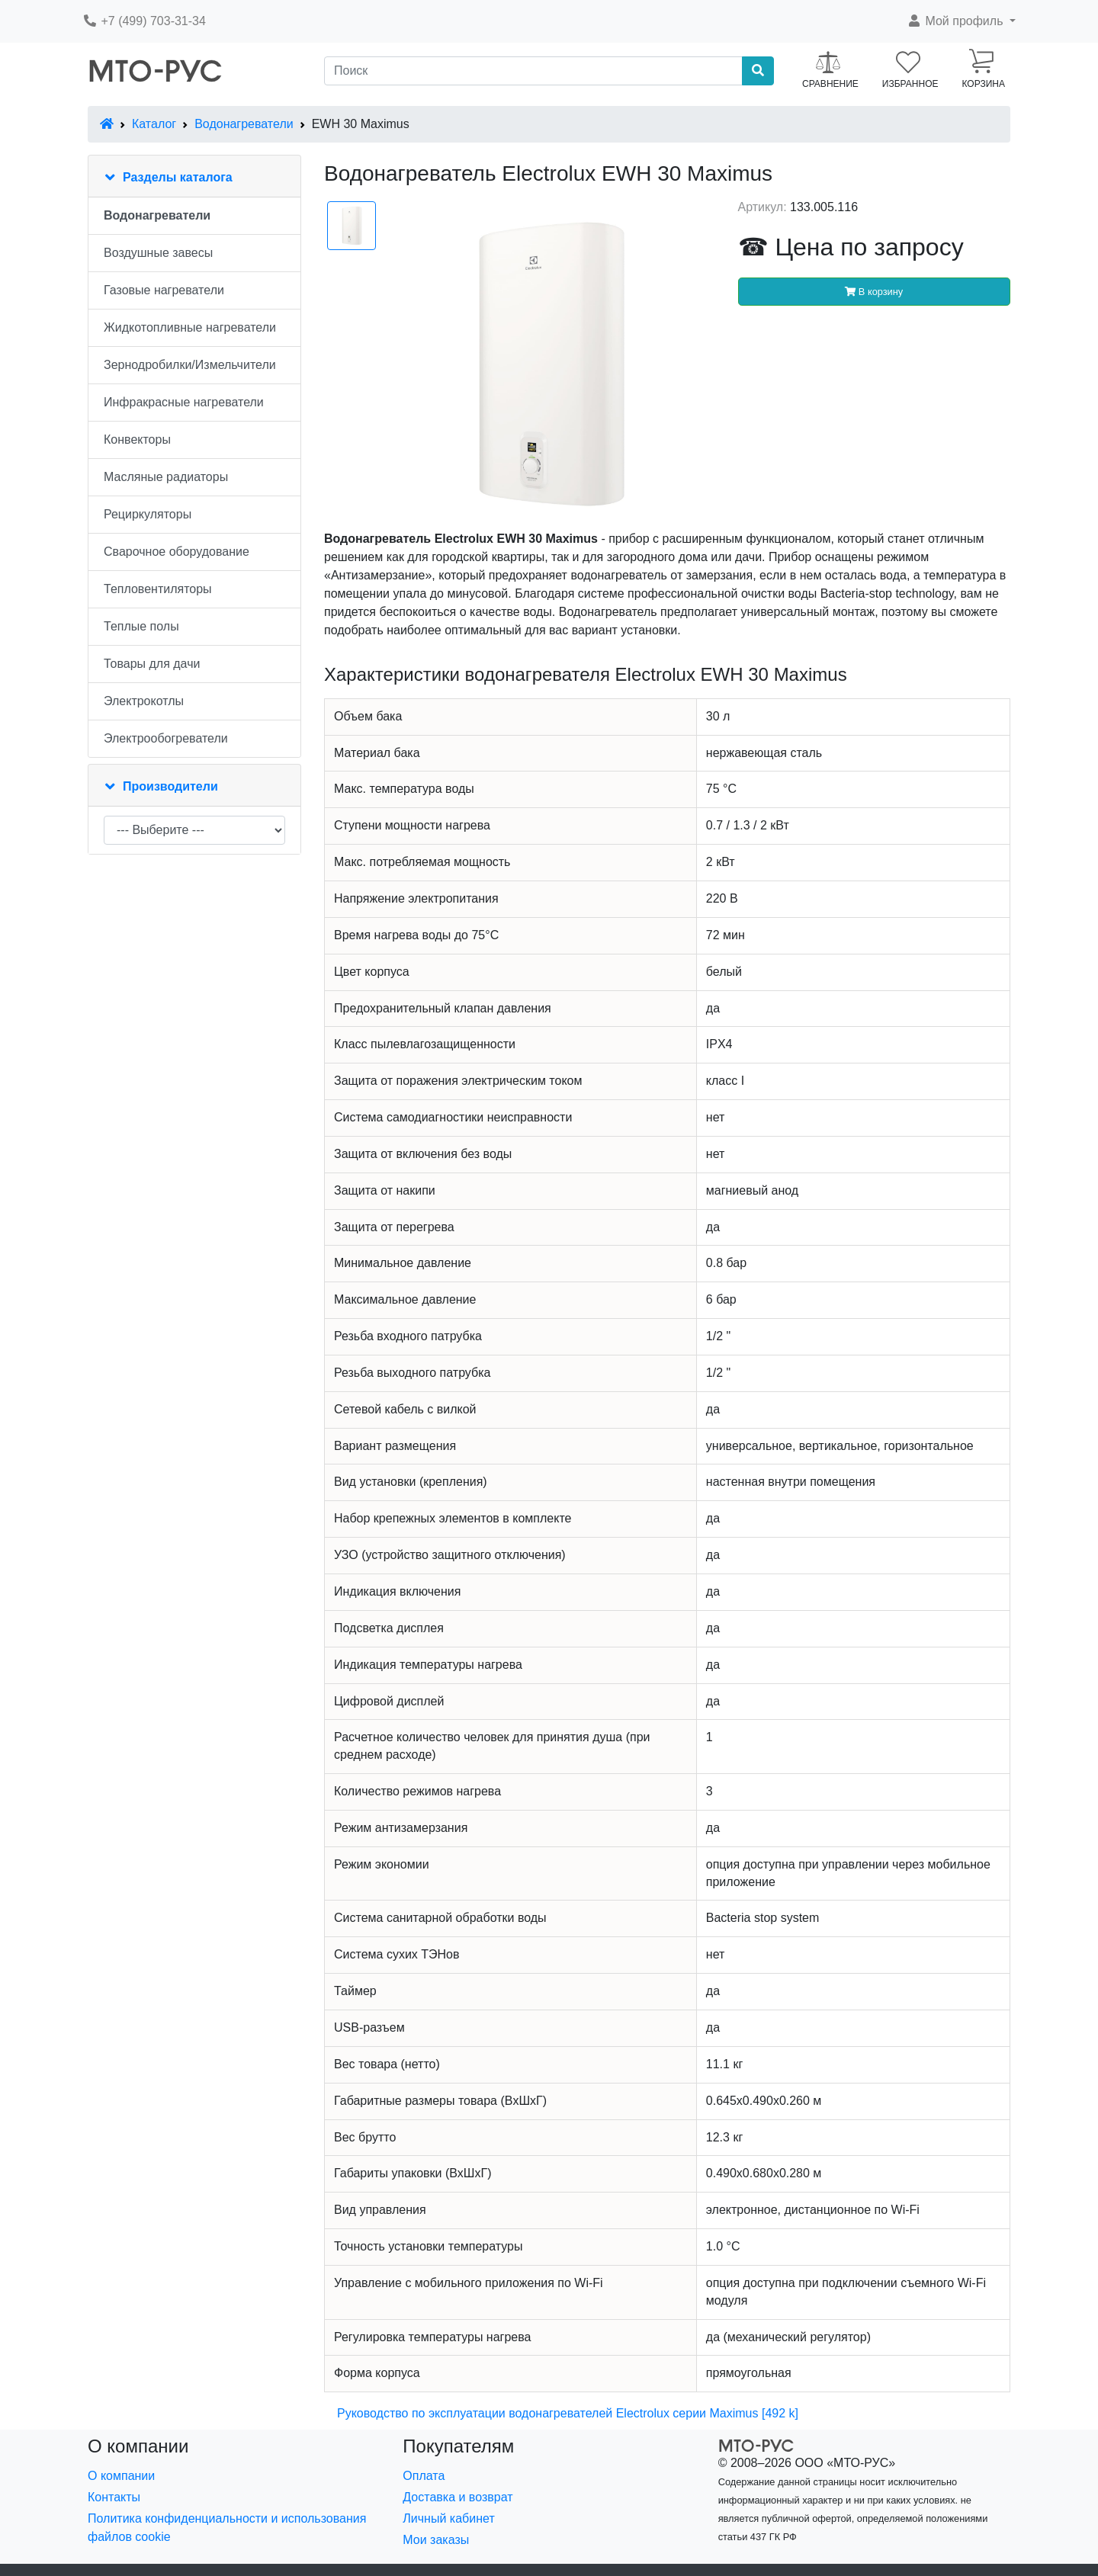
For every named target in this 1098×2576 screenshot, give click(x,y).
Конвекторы (137, 439)
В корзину (874, 291)
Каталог (154, 123)
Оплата (424, 2475)
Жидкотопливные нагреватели (190, 327)
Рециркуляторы (147, 514)
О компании (121, 2475)
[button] (961, 21)
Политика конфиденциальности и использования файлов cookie (227, 2527)
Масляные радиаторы (166, 476)
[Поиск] (533, 70)
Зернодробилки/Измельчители (190, 364)
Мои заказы (436, 2539)
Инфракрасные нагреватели (184, 402)
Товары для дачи (152, 663)
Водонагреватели (243, 123)
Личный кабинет (448, 2518)
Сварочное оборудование (176, 551)
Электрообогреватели (166, 738)
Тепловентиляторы (158, 588)
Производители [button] (170, 786)
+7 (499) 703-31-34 (144, 20)
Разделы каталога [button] (178, 177)
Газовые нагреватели (164, 290)
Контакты (114, 2497)
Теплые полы (141, 626)
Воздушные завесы (158, 252)
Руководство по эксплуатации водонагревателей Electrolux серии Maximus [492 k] (567, 2413)
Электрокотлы (144, 701)
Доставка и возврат (457, 2497)
